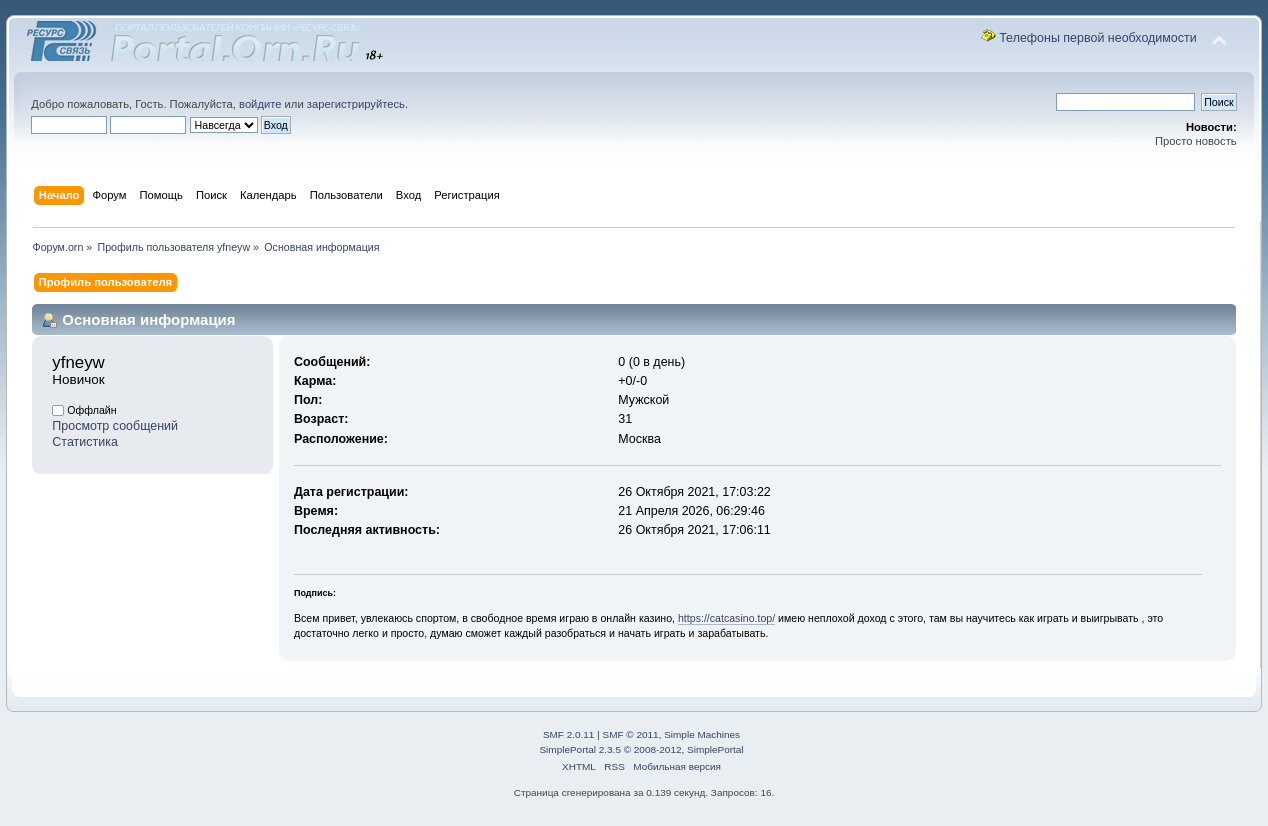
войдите (260, 104)
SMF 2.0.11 (569, 734)
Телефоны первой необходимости (1098, 38)
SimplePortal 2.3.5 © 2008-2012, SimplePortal (641, 749)
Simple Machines (702, 734)
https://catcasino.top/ (726, 618)
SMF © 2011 (631, 734)
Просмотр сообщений (115, 426)
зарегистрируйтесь (356, 104)
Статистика (85, 442)
